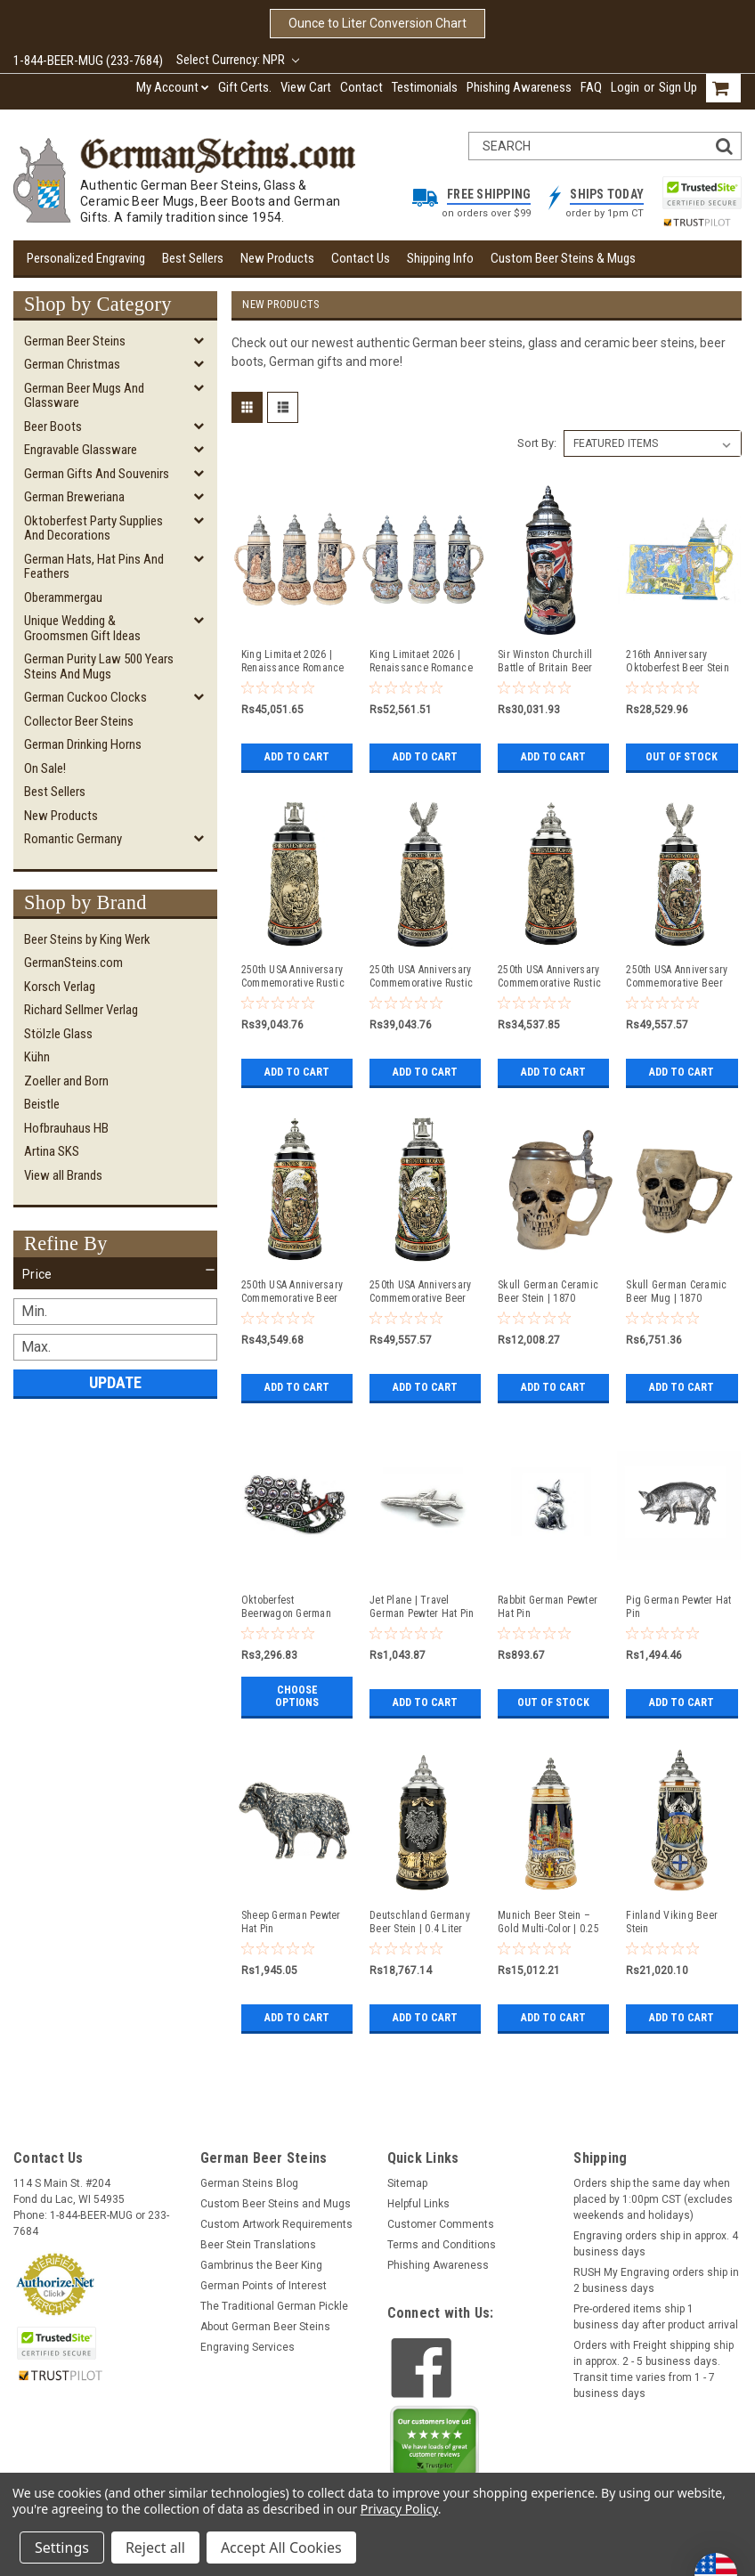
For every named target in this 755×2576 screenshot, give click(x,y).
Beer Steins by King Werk (87, 939)
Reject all (155, 2547)
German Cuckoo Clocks (85, 697)
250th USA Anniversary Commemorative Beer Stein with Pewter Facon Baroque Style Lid (292, 1292)
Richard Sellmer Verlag (81, 1010)
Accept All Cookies (281, 2547)
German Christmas (72, 364)
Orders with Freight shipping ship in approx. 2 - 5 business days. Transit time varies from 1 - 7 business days (653, 2369)
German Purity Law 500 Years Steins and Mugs (99, 666)
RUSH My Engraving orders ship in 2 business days (656, 2280)
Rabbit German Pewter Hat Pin (547, 1607)
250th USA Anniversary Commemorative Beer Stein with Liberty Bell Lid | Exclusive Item (420, 1292)
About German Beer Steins (265, 2326)
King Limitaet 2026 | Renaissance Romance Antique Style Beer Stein (293, 661)
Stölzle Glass (58, 1034)
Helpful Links (418, 2204)
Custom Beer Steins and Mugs (275, 2204)
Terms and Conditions (441, 2245)
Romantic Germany (73, 839)
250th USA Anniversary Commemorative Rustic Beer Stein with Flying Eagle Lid (421, 976)
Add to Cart (296, 757)
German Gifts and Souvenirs (96, 474)
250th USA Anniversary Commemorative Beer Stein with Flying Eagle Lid (678, 976)
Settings (62, 2547)
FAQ (591, 87)
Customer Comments (440, 2224)
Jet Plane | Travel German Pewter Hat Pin (421, 1607)
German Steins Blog (249, 2183)
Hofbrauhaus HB (66, 1128)
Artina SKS (51, 1151)
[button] (115, 1274)
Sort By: (536, 443)
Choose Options (297, 1696)
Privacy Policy (399, 2508)
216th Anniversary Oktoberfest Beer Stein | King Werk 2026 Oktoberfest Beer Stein (677, 661)
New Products (277, 258)
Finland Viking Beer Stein (672, 1922)
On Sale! (45, 768)
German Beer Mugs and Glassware (84, 395)
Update (115, 1382)
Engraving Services (247, 2347)
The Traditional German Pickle (274, 2306)
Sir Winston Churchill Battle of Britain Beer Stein (545, 661)
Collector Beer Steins (79, 721)
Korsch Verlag (59, 987)
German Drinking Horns (83, 744)
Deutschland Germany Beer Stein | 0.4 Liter (419, 1922)
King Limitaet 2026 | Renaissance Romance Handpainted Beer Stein (421, 661)
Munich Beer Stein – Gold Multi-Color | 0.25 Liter (548, 1922)
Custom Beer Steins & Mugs (563, 258)
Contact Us (360, 258)
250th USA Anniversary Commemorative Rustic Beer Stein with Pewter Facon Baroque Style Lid (549, 976)
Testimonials (425, 87)
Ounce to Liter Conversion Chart (377, 23)
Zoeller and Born (66, 1081)
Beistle (42, 1104)
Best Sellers (192, 258)
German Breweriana (74, 497)
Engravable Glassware (80, 450)
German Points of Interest (263, 2285)
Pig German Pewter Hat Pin (678, 1607)
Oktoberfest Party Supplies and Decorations (93, 528)
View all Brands (63, 1175)
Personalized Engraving (86, 258)
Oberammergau (63, 597)
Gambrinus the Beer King (261, 2265)
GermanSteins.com (73, 963)
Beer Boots (53, 426)
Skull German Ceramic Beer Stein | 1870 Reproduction (548, 1292)
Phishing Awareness (519, 87)
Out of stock (681, 757)
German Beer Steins (75, 341)
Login (625, 87)
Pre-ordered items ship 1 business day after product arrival (655, 2317)
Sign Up (678, 87)
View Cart (305, 87)
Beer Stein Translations (258, 2245)
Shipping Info (440, 258)
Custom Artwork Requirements (276, 2224)
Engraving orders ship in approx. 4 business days (655, 2244)
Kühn (37, 1057)
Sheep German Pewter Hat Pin (291, 1922)
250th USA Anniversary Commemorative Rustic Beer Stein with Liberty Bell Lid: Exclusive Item (293, 976)
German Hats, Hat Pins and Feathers (94, 566)
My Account (172, 87)
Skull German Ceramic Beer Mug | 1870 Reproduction (676, 1292)
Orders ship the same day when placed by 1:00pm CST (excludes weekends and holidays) (653, 2199)
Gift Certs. (245, 87)
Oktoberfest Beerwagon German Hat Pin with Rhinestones (286, 1607)
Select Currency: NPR (237, 60)
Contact (361, 87)
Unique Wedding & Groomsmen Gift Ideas (82, 628)
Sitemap (407, 2183)
